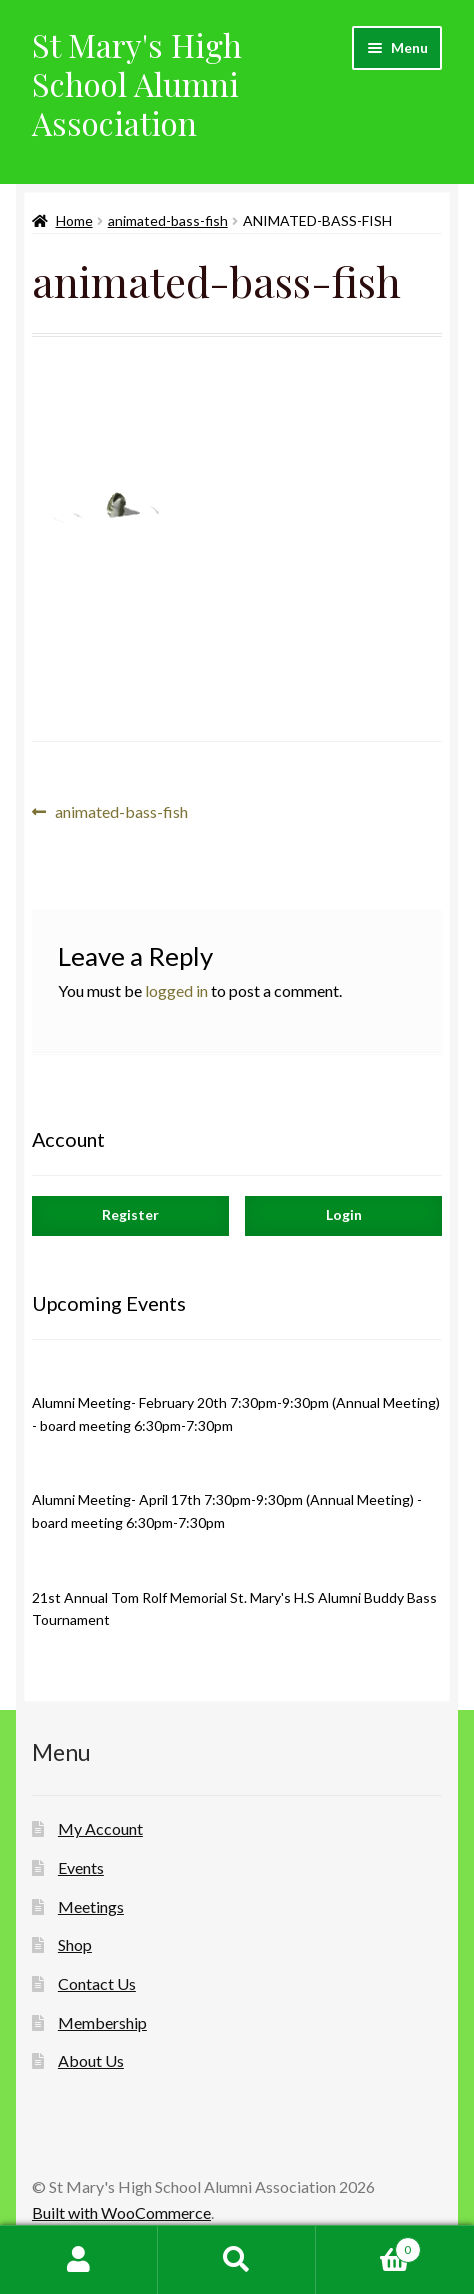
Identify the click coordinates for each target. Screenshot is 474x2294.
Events (81, 1867)
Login (344, 1214)
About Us (91, 2060)
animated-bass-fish (168, 220)
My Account (100, 1828)
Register (130, 1214)
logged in (176, 990)
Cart (368, 2246)
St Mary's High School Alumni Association (137, 83)
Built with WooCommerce (121, 2212)
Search (237, 2260)
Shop (75, 1944)
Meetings (91, 1906)
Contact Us (97, 1983)
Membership (102, 2022)
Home (74, 220)
